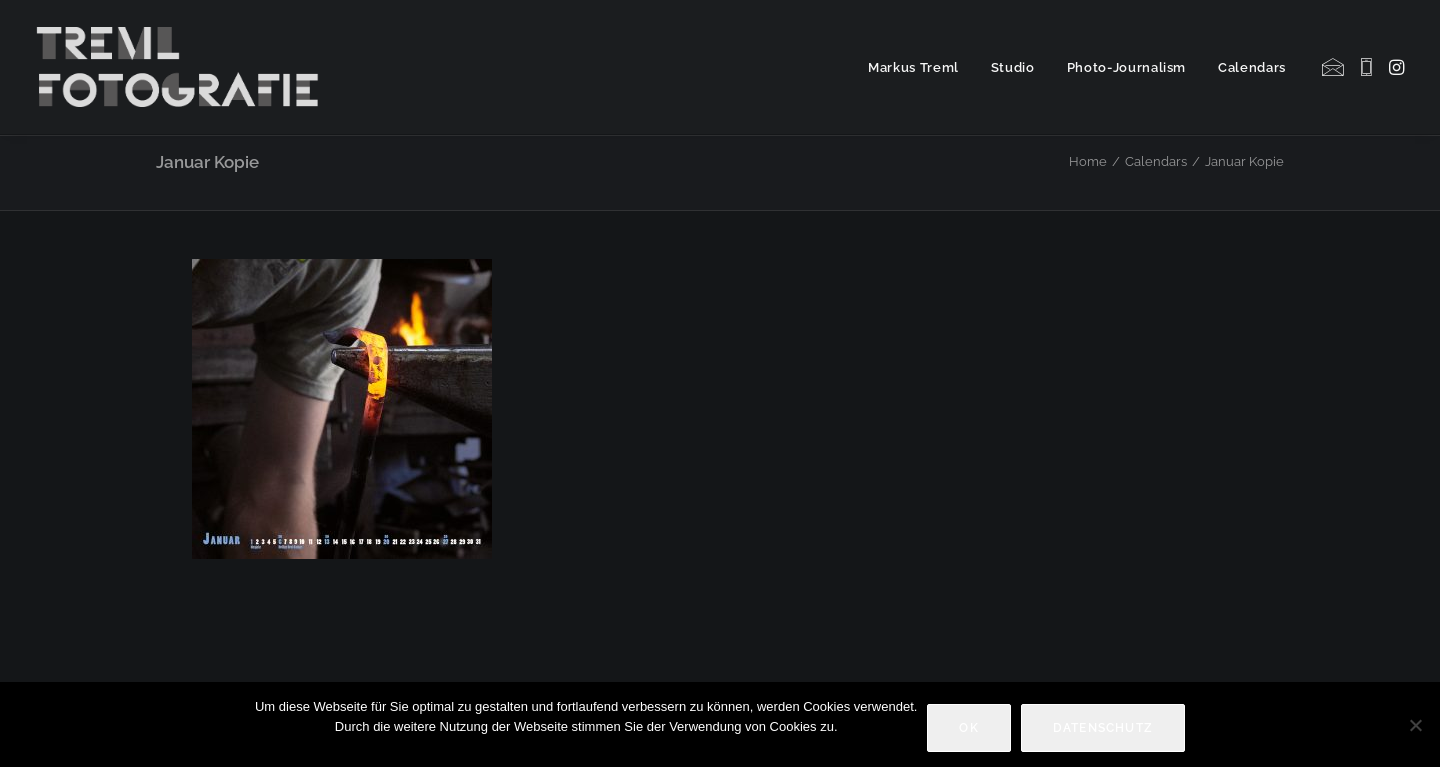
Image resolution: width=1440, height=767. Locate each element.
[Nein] (1415, 725)
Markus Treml (913, 67)
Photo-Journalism (1126, 67)
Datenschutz (1103, 728)
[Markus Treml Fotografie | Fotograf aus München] (181, 67)
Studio (1013, 67)
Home (1088, 161)
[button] (1334, 67)
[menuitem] (913, 67)
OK (968, 728)
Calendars (1252, 67)
